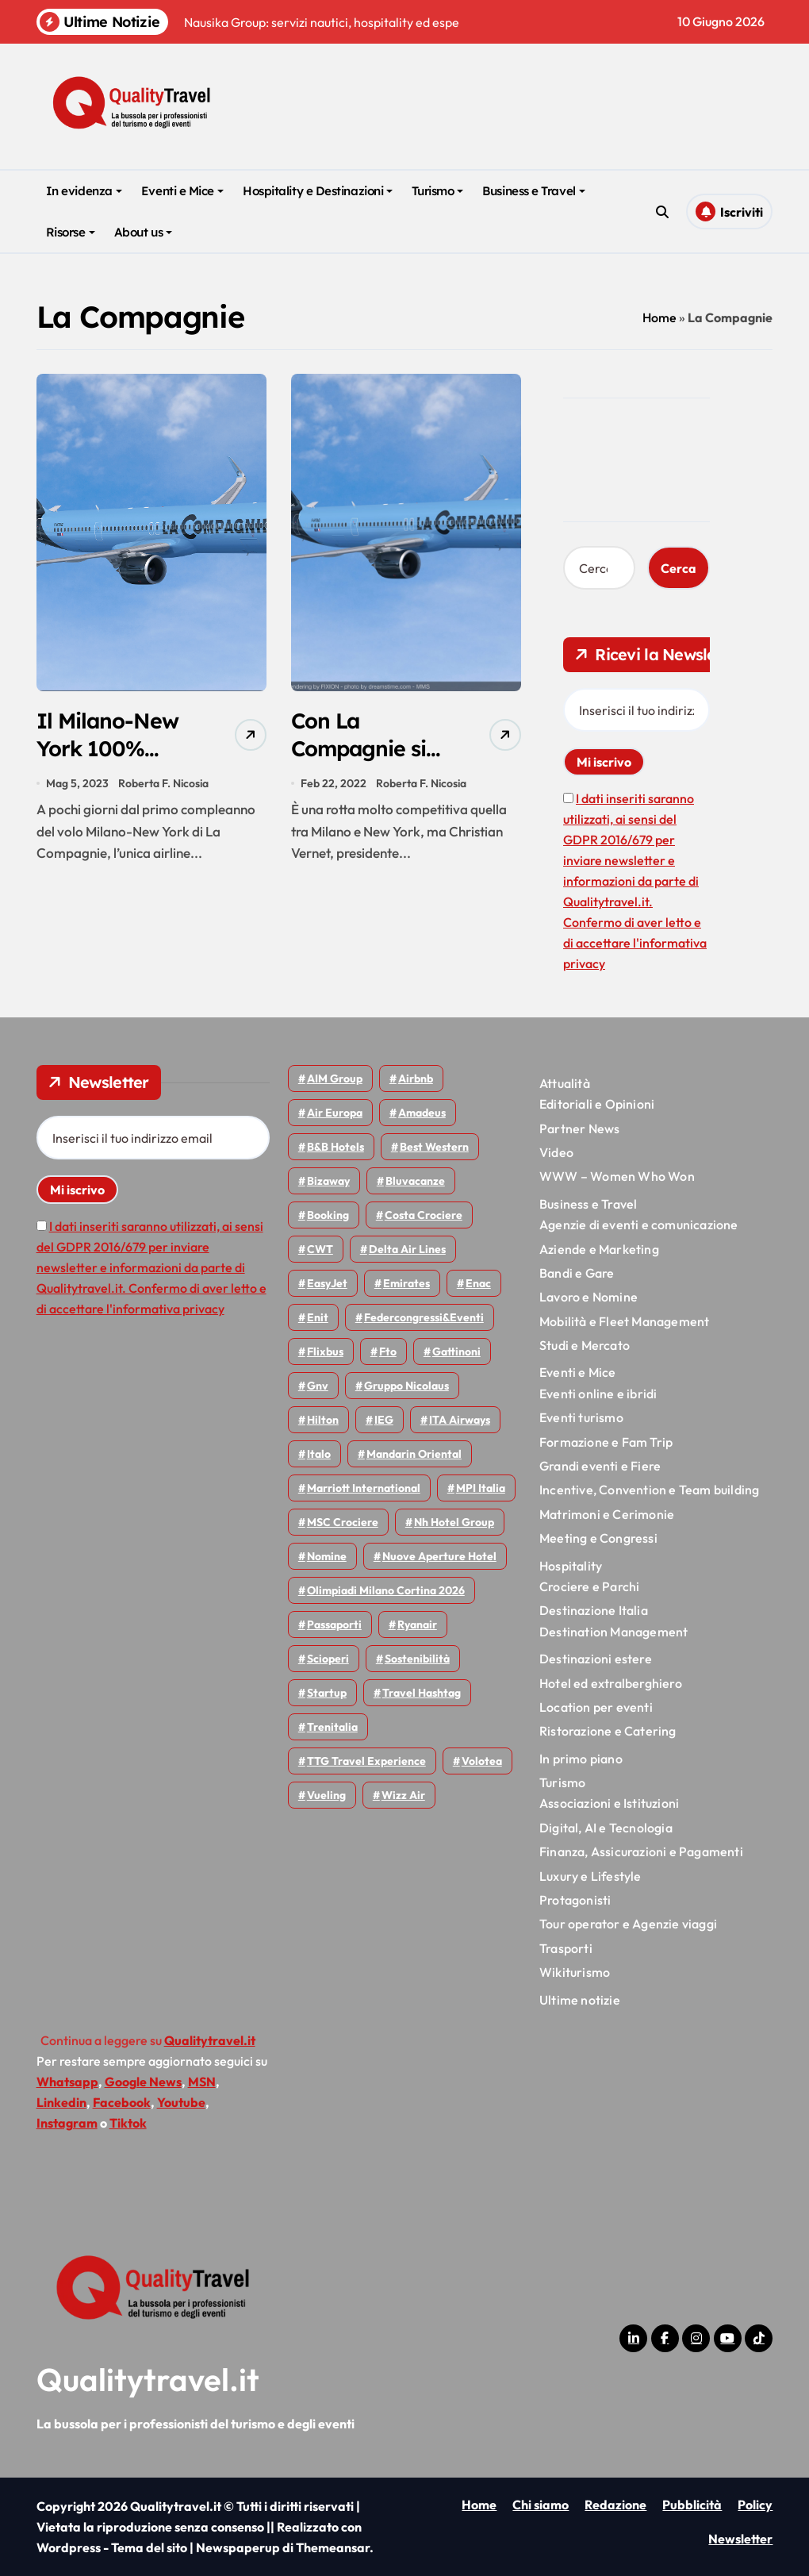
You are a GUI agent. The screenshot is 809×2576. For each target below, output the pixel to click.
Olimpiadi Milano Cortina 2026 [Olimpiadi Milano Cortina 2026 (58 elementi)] (386, 1590)
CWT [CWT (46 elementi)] (320, 1249)
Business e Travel (533, 190)
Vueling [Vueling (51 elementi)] (326, 1795)
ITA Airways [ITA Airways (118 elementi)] (459, 1420)
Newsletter (740, 2539)
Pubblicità (692, 2505)
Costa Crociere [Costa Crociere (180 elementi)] (423, 1215)
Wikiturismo (574, 1972)
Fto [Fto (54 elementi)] (388, 1351)
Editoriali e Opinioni (596, 1104)
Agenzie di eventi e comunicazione (638, 1224)
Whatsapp (67, 2082)
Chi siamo (540, 2505)
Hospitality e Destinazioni (318, 190)
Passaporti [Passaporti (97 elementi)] (334, 1624)
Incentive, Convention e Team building (649, 1490)
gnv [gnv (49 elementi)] (317, 1385)
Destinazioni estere (595, 1659)
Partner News (579, 1128)
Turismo (437, 190)
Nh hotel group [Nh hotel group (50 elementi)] (454, 1522)
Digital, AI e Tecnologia (606, 1828)
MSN (202, 2082)
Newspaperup (238, 2547)
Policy (755, 2505)
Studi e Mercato (584, 1345)
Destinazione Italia (593, 1610)
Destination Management (613, 1632)
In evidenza (84, 190)
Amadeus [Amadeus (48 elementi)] (422, 1112)
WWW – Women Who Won (617, 1176)
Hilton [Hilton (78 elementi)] (323, 1420)
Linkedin (61, 2102)
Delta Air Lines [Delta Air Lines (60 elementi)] (407, 1249)
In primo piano (581, 1759)
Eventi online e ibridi (598, 1393)
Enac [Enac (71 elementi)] (478, 1283)
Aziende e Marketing (599, 1249)
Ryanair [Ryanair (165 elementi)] (417, 1624)
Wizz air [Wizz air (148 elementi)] (403, 1795)
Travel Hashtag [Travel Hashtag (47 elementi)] (421, 1693)
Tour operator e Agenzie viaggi (628, 1924)
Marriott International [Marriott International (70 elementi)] (363, 1488)
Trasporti (565, 1948)
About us (143, 232)
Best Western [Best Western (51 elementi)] (434, 1147)
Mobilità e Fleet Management (624, 1321)
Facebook (122, 2102)
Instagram (67, 2123)
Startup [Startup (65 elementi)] (327, 1693)
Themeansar (333, 2547)
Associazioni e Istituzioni (609, 1803)
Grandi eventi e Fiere (600, 1466)
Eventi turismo (581, 1417)
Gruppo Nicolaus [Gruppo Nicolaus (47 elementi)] (406, 1385)
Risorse (70, 232)
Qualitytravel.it (147, 2379)
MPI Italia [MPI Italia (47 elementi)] (480, 1488)
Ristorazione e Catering (608, 1731)
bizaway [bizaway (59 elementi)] (328, 1181)
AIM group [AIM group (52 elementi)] (334, 1078)
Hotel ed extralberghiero (610, 1683)
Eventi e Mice (182, 190)
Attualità (564, 1083)
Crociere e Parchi (589, 1586)
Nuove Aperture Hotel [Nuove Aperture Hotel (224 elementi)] (439, 1556)
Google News (143, 2082)
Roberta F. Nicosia (163, 783)
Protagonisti (575, 1900)
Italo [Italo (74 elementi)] (319, 1454)
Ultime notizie (579, 2000)
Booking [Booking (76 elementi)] (328, 1215)
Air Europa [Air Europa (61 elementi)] (334, 1112)
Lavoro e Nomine (588, 1297)
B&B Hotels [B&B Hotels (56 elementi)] (335, 1147)
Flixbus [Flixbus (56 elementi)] (325, 1351)
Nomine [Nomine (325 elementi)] (327, 1556)
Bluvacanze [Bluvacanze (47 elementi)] (415, 1181)
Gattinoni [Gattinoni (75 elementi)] (456, 1351)
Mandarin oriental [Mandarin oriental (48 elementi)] (414, 1454)
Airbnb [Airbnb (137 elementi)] (415, 1078)
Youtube (181, 2102)
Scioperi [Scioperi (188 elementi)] (328, 1658)
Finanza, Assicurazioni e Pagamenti (641, 1851)
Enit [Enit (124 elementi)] (317, 1317)
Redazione (615, 2505)
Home (659, 317)
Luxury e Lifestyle (590, 1876)
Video (556, 1152)
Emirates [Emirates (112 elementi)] (406, 1283)
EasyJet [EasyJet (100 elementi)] (327, 1283)
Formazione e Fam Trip (606, 1442)
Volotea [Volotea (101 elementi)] (482, 1761)
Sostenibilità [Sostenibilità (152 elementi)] (417, 1658)
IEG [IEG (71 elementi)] (383, 1420)
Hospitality (570, 1566)
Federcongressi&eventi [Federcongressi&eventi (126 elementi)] (424, 1317)
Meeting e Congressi (598, 1538)
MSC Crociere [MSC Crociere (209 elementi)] (342, 1522)
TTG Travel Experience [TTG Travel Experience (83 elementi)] (366, 1761)
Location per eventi (596, 1707)
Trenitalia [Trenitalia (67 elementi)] (332, 1727)
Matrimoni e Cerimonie (606, 1514)
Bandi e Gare (576, 1273)
